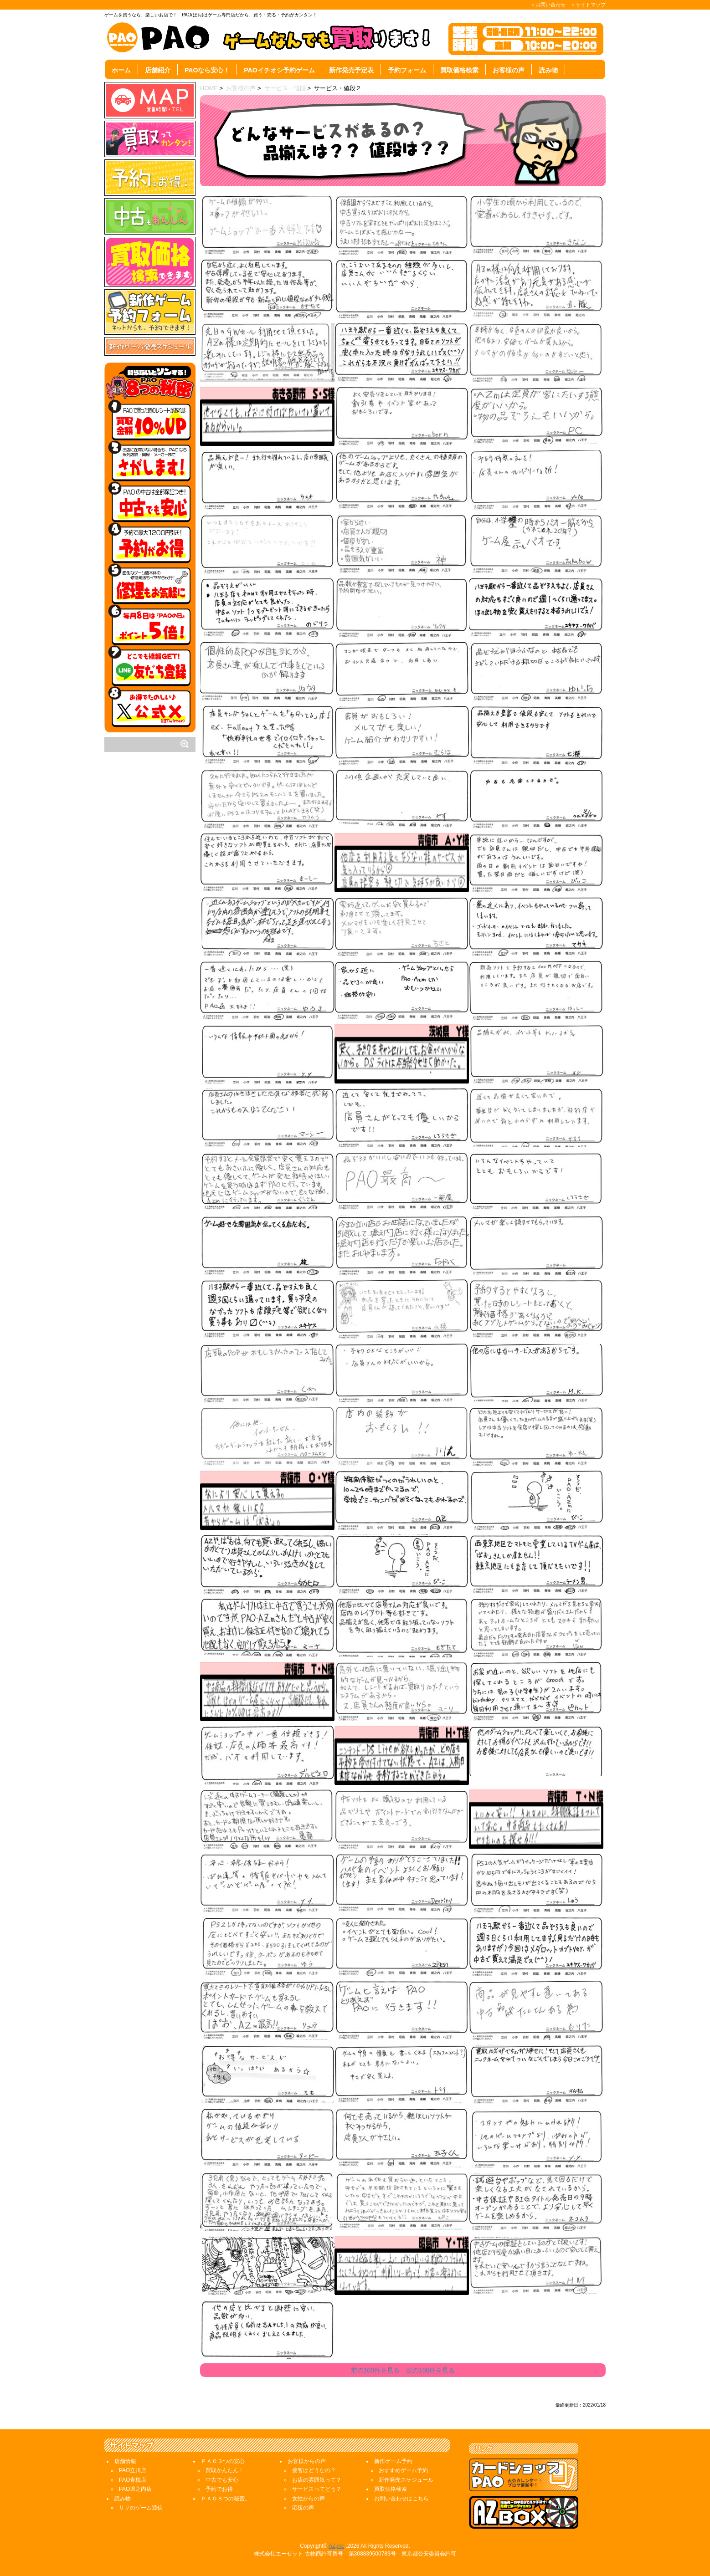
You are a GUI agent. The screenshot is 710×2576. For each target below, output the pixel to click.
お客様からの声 (307, 2461)
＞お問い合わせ (548, 4)
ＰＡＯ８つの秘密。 (225, 2498)
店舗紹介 (157, 70)
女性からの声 (308, 2498)
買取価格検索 (459, 70)
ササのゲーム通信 (141, 2507)
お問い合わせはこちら (401, 2498)
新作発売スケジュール (406, 2480)
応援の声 (303, 2507)
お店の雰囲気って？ (316, 2480)
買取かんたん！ (225, 2470)
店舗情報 (125, 2461)
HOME (209, 88)
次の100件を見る (430, 2370)
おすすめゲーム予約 (403, 2470)
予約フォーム (407, 70)
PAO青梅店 (132, 2480)
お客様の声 (509, 70)
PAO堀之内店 (135, 2489)
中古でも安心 (222, 2480)
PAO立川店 (132, 2470)
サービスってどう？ (316, 2489)
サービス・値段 (285, 88)
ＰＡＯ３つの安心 (223, 2461)
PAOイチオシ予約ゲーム (279, 70)
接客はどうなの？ (314, 2470)
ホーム (121, 70)
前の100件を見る (375, 2370)
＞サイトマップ (588, 4)
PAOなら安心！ (207, 70)
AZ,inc (336, 2546)
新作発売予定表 (351, 70)
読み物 (548, 70)
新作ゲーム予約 (393, 2461)
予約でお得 (219, 2489)
